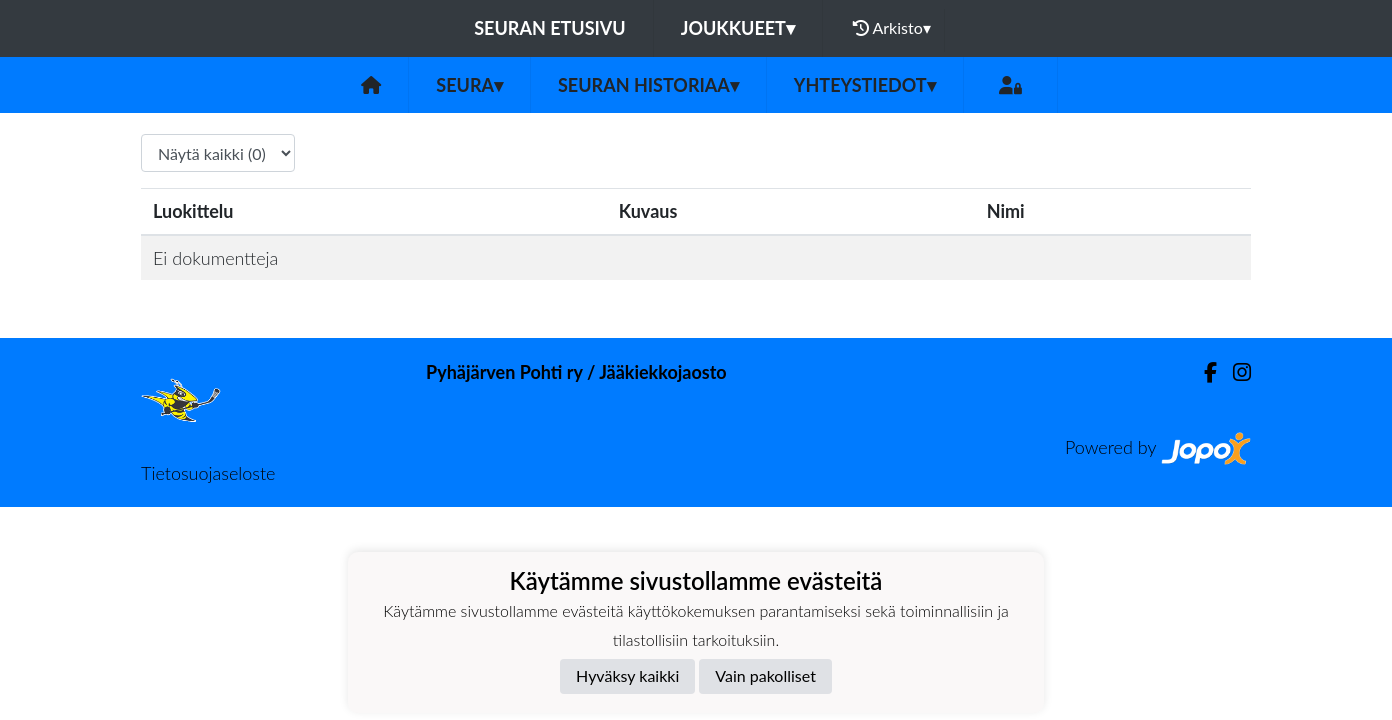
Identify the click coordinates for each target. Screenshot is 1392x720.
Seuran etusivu (550, 28)
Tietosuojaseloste (208, 473)
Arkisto (892, 28)
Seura (469, 85)
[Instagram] (1234, 372)
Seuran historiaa (648, 85)
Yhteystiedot (865, 85)
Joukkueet (738, 28)
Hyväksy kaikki (627, 675)
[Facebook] (1202, 372)
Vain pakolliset (765, 675)
